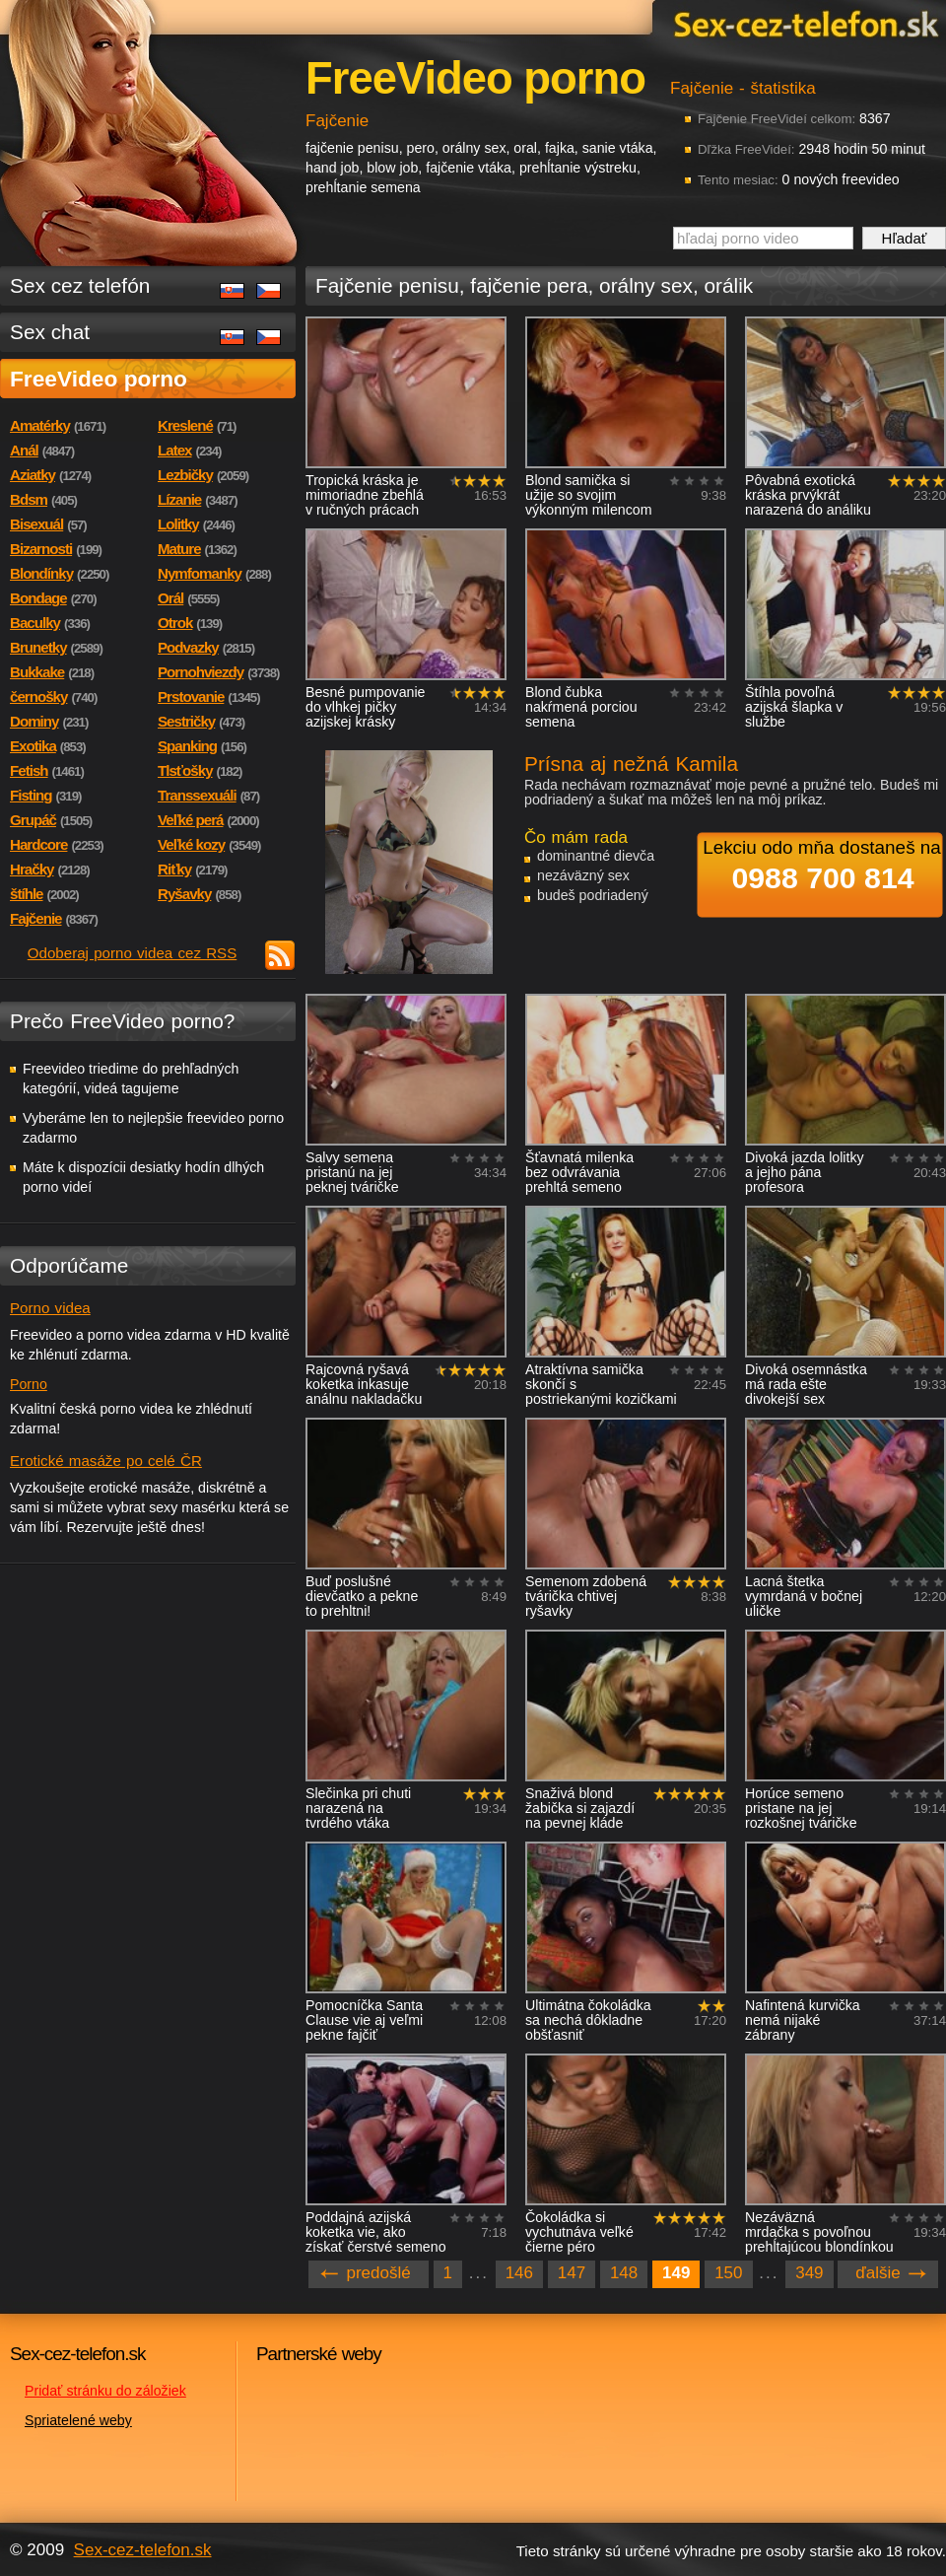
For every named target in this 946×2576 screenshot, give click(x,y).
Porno (28, 1384)
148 (624, 2272)
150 (728, 2272)
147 (571, 2272)
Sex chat (50, 331)
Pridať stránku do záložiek (105, 2391)
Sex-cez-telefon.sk (803, 23)
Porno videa (50, 1307)
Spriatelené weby (78, 2420)
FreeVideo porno (98, 378)
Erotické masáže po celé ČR (106, 1460)
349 (809, 2272)
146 (519, 2272)
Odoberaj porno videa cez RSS (132, 952)
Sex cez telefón (80, 285)
